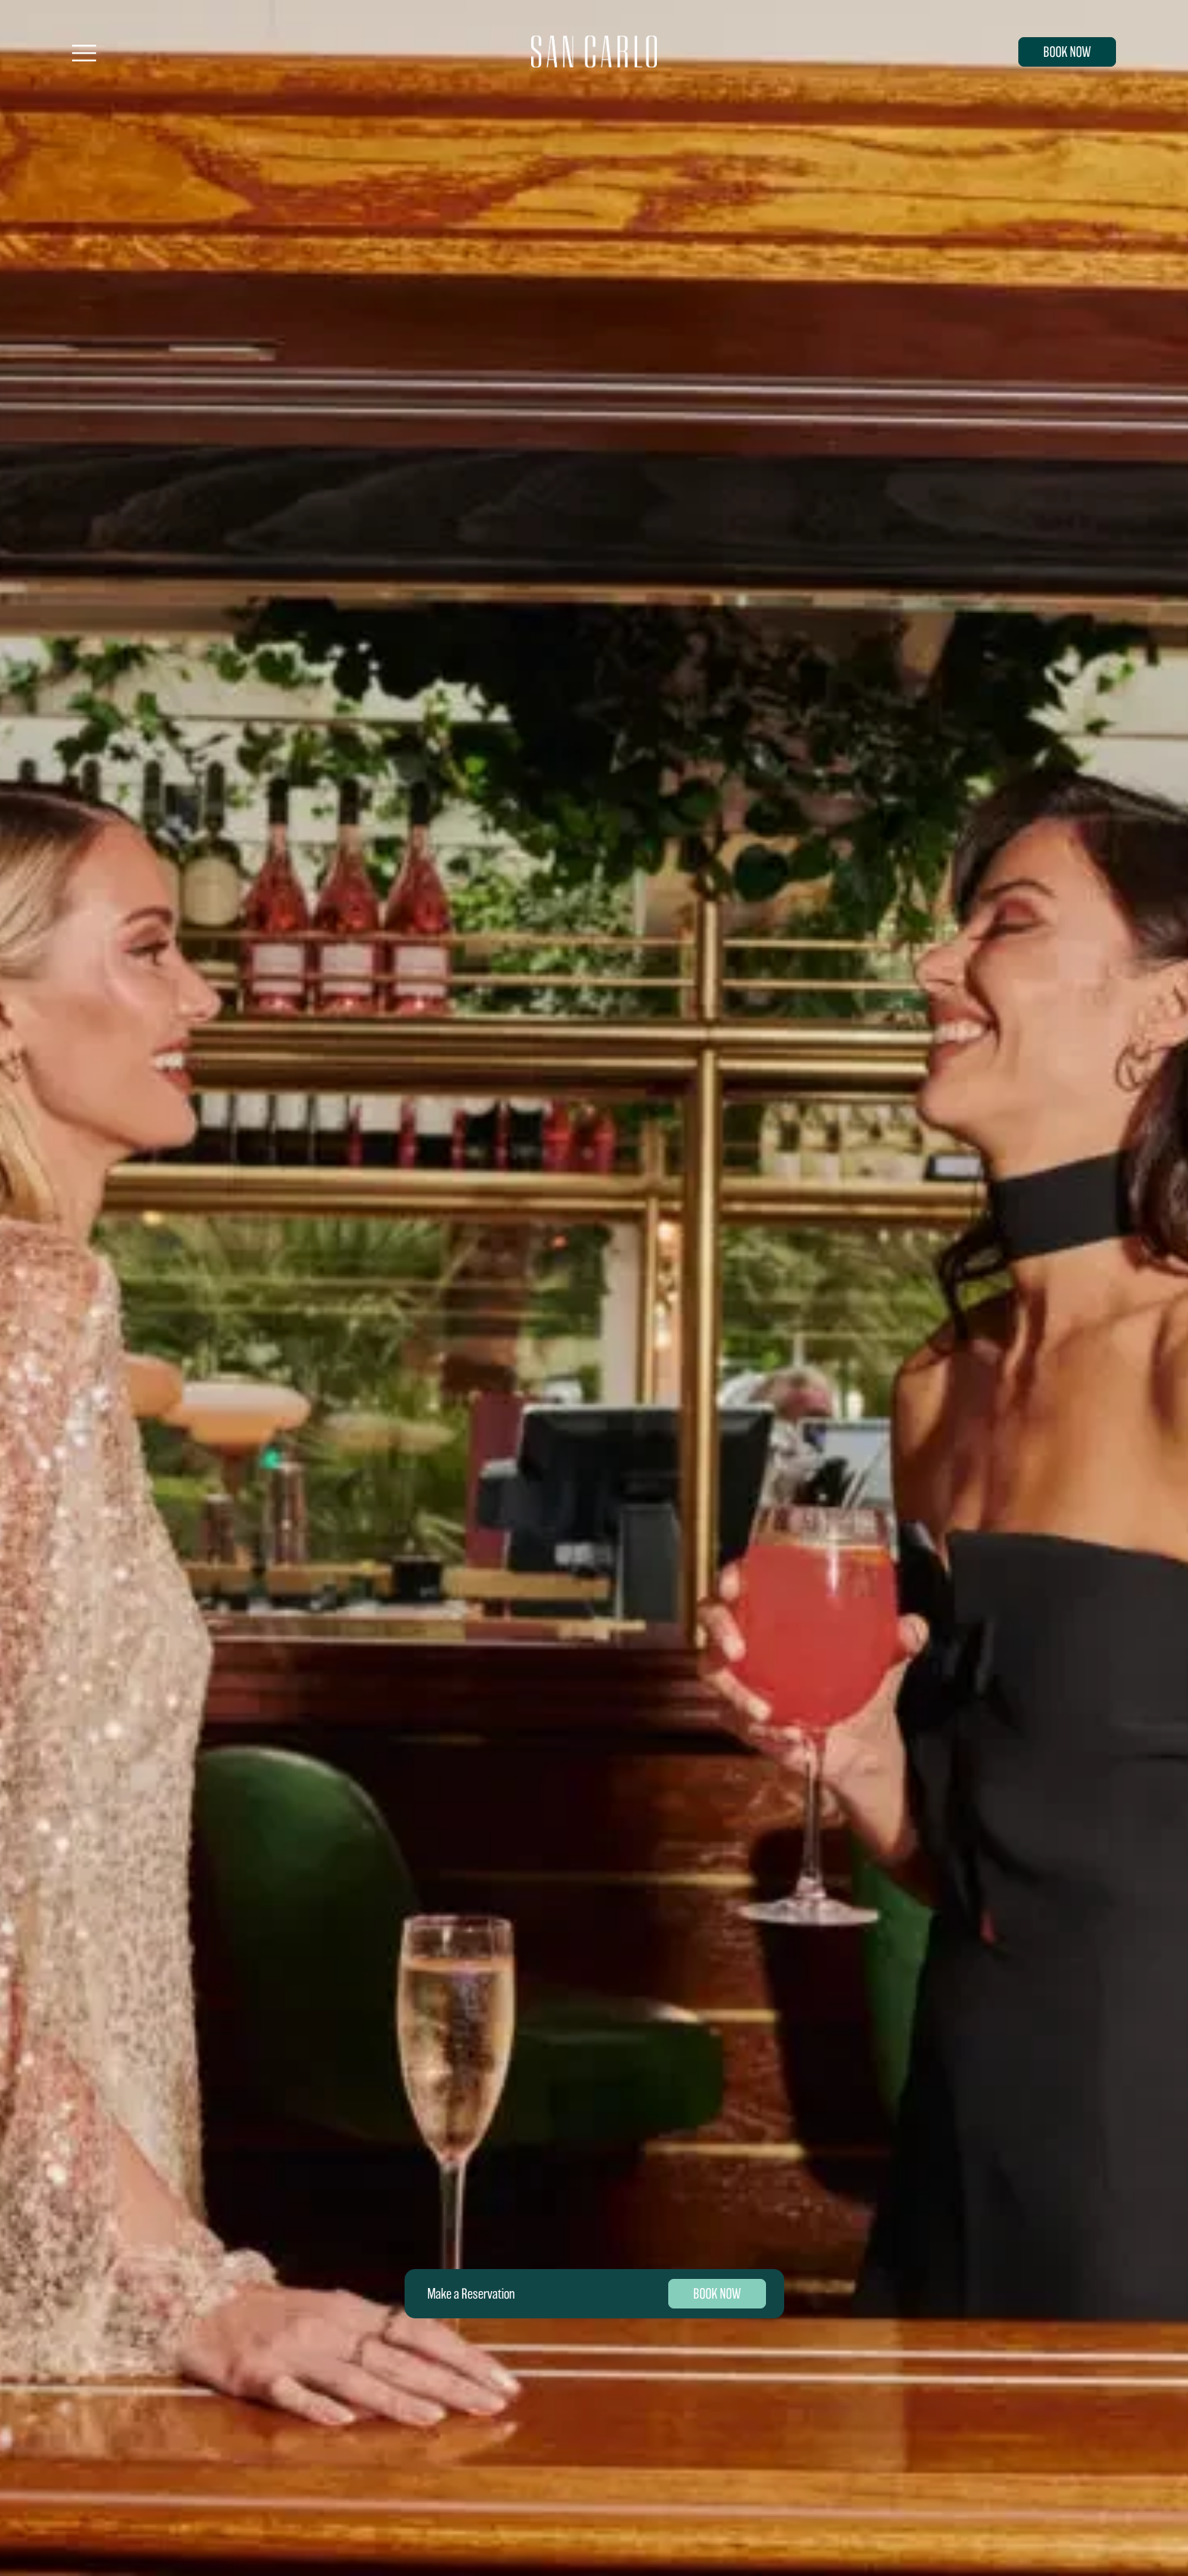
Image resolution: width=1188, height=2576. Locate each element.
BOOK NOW (1067, 52)
